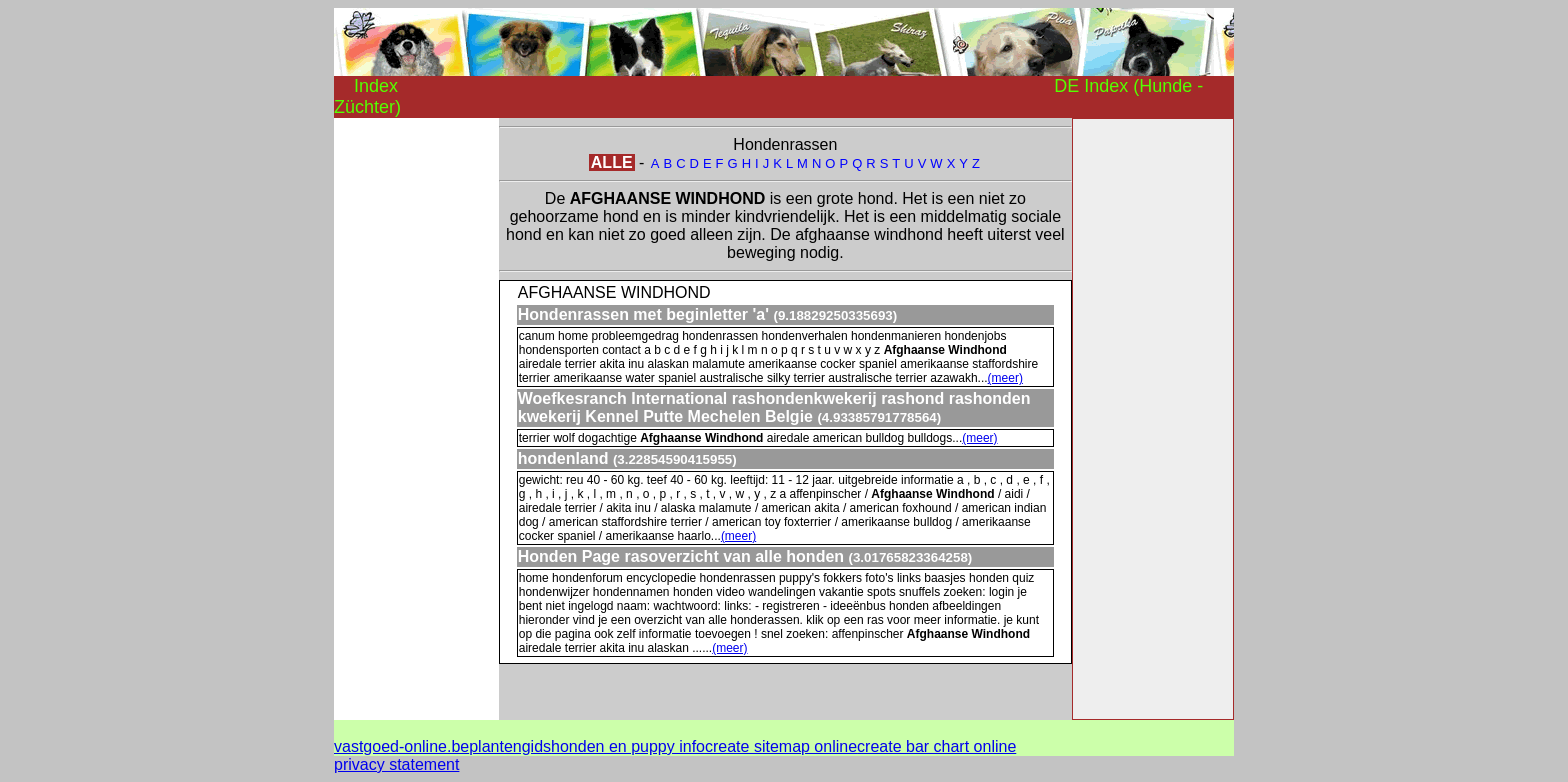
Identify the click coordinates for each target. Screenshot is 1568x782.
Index (376, 86)
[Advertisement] (414, 418)
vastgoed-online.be (401, 746)
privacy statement (396, 764)
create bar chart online (936, 746)
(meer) (1005, 378)
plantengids (510, 746)
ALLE (612, 162)
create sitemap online (781, 746)
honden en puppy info (628, 746)
